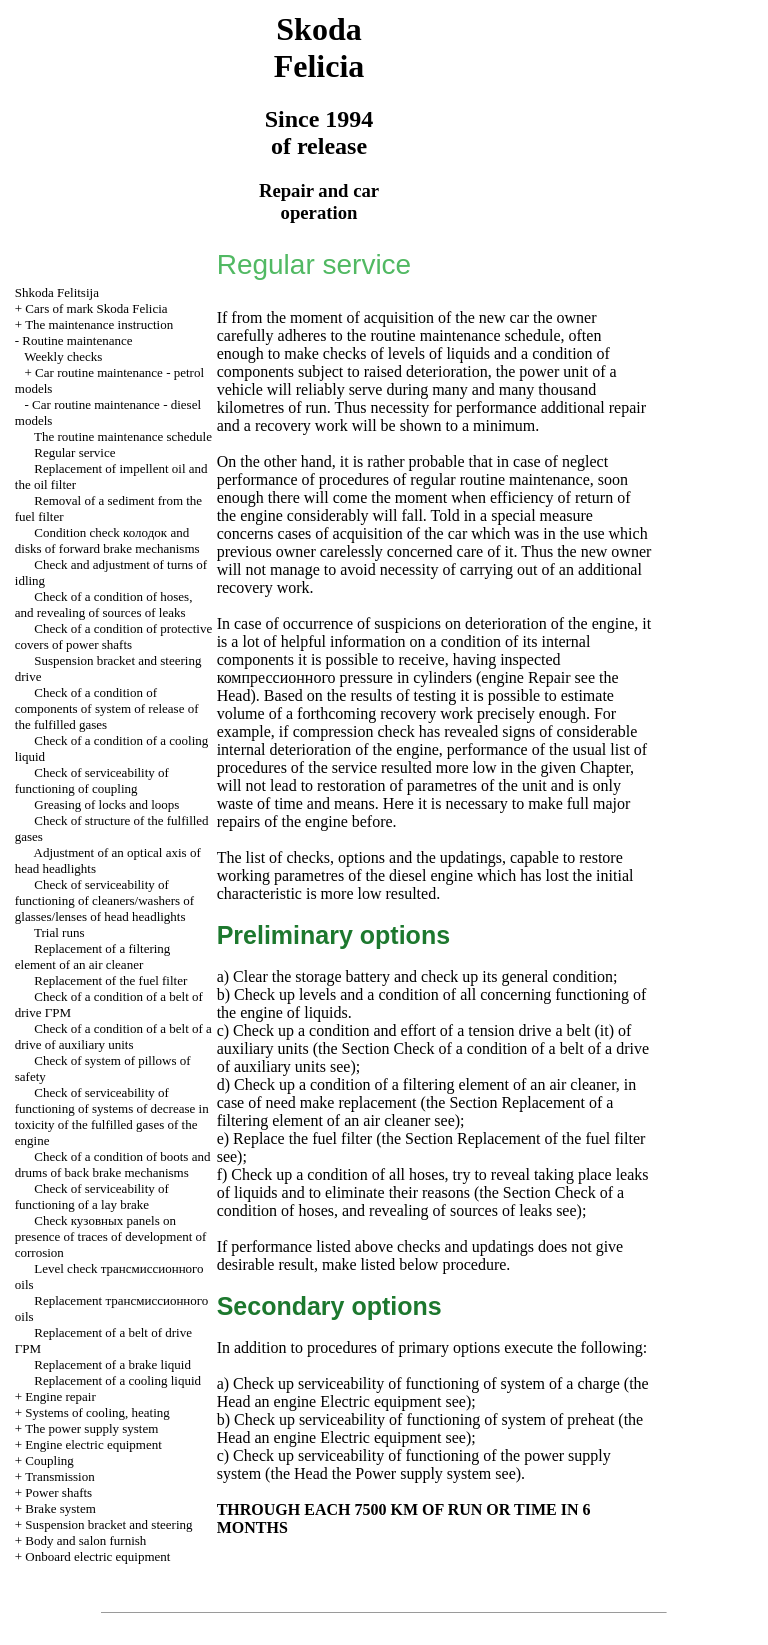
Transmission (60, 1476)
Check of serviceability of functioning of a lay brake (92, 1196)
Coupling (49, 1460)
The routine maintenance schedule (123, 436)
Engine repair (60, 1396)
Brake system (60, 1508)
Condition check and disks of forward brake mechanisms (107, 540)
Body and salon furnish (85, 1540)
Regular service (74, 452)
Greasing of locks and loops (106, 804)
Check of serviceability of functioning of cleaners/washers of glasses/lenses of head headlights (104, 900)
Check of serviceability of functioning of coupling (92, 780)
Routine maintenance (77, 340)
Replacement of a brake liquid (112, 1364)
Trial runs (59, 932)
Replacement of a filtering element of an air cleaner (93, 956)
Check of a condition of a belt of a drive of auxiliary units (113, 1036)
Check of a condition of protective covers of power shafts (113, 636)
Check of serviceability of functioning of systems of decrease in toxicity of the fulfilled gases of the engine (112, 1116)
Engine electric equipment (93, 1444)
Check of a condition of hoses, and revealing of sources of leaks (104, 604)
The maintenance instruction (99, 324)
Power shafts (58, 1492)
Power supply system (421, 1473)
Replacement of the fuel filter (110, 980)
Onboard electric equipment (97, 1556)
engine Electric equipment (356, 1401)
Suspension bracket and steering (108, 1524)
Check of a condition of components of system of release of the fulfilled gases (107, 708)
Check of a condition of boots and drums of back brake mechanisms (113, 1164)
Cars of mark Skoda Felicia (96, 308)
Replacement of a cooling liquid (117, 1380)
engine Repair (525, 677)
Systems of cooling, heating (97, 1412)
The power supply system (91, 1428)
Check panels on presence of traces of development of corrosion (111, 1236)
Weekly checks (63, 356)
